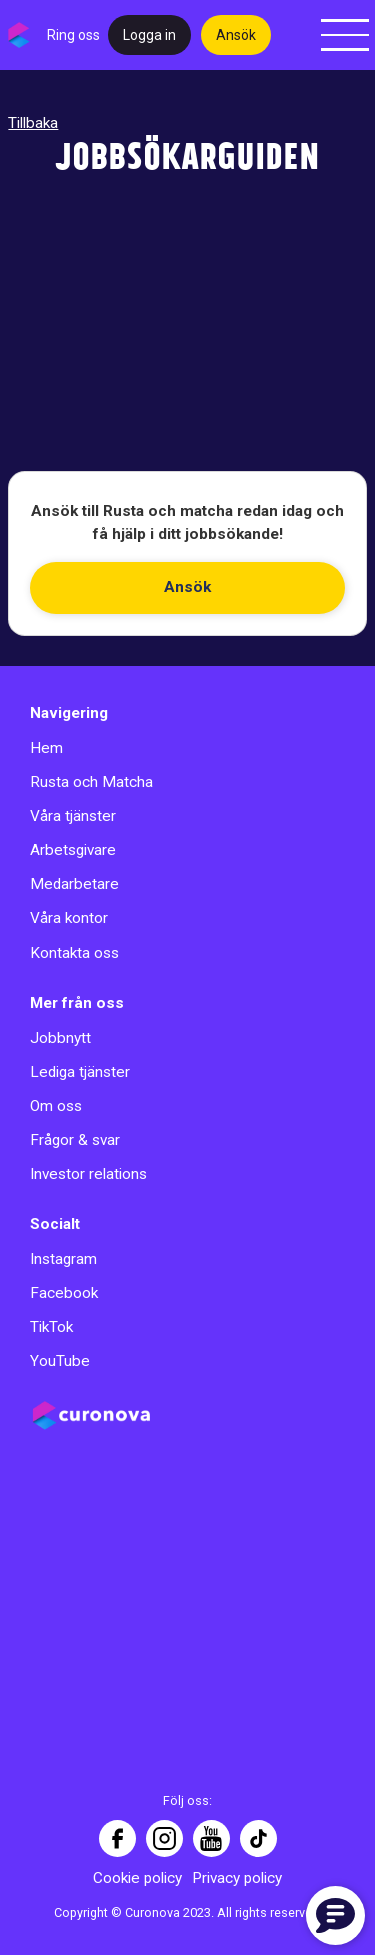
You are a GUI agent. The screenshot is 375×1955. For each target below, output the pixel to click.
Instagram (63, 1259)
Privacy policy (237, 1878)
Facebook (64, 1293)
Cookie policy (137, 1878)
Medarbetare (74, 884)
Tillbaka (33, 123)
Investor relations (88, 1174)
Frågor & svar (75, 1140)
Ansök (236, 35)
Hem (46, 748)
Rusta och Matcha (91, 782)
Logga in (149, 35)
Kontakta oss (74, 953)
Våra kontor (69, 918)
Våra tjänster (73, 816)
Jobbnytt (60, 1038)
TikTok (51, 1327)
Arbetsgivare (73, 850)
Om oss (56, 1106)
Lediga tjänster (80, 1072)
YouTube (60, 1361)
